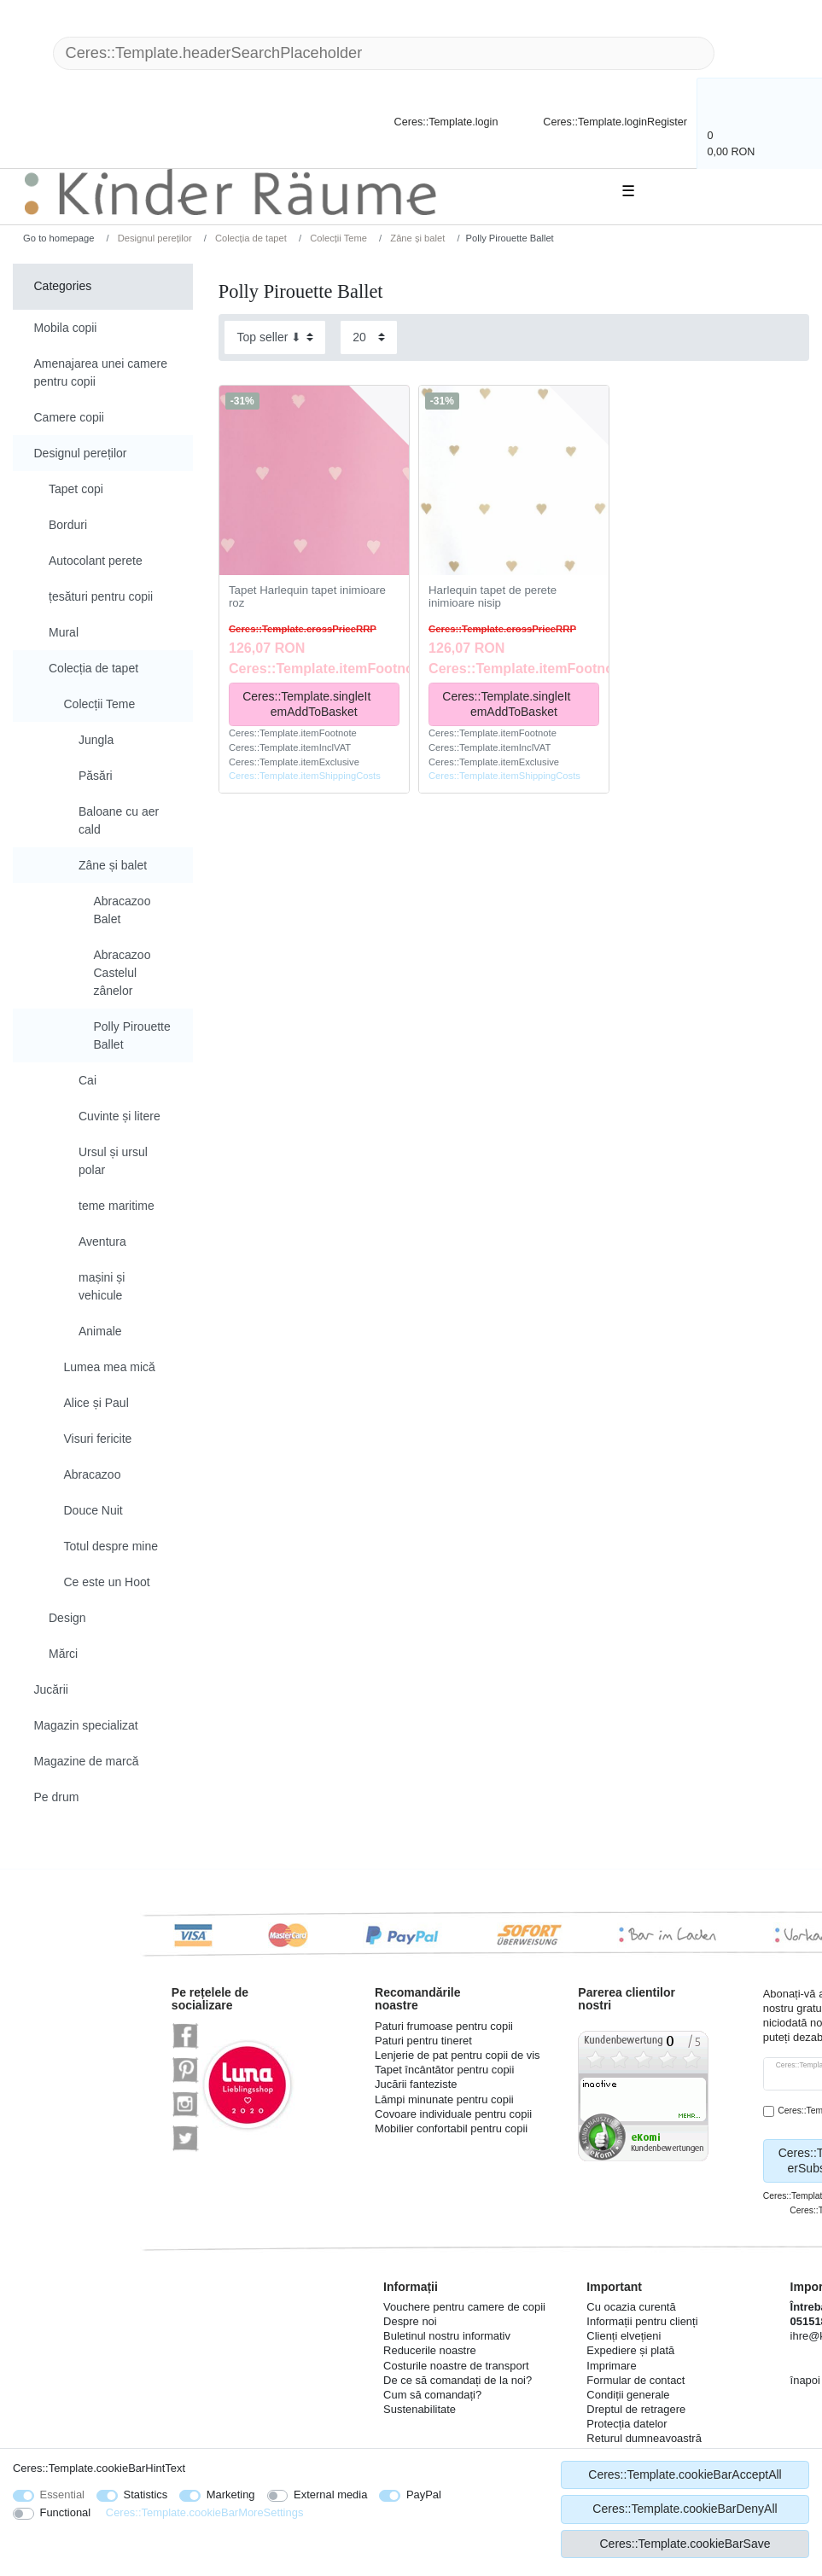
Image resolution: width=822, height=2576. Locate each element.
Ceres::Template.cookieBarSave (684, 2543)
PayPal (423, 2494)
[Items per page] (369, 337)
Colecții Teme (337, 238)
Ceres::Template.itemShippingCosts (305, 775)
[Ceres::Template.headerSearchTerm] (384, 53)
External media (330, 2494)
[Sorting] (274, 337)
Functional (65, 2512)
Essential (62, 2494)
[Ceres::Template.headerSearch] (741, 53)
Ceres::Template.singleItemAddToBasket (314, 703)
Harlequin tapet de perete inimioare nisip (492, 596)
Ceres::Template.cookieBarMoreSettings (205, 2512)
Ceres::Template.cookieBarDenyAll (684, 2508)
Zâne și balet (416, 238)
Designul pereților (153, 238)
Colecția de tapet (250, 238)
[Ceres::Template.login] (431, 121)
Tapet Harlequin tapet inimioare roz (307, 596)
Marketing (231, 2494)
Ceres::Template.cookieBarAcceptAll (684, 2474)
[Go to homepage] (53, 238)
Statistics (146, 2494)
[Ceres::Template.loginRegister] (603, 121)
